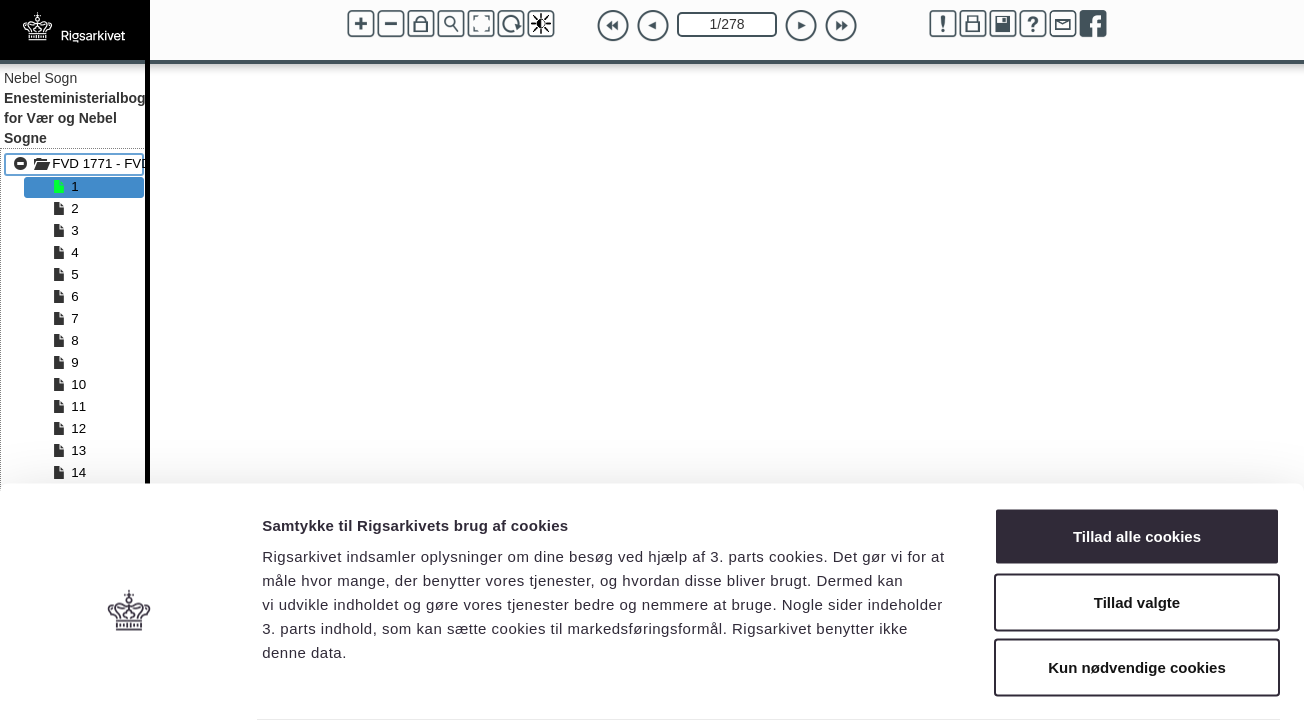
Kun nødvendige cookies (1137, 588)
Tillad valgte (1137, 523)
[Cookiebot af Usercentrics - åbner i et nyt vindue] (129, 681)
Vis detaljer (1039, 680)
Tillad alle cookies (1137, 457)
